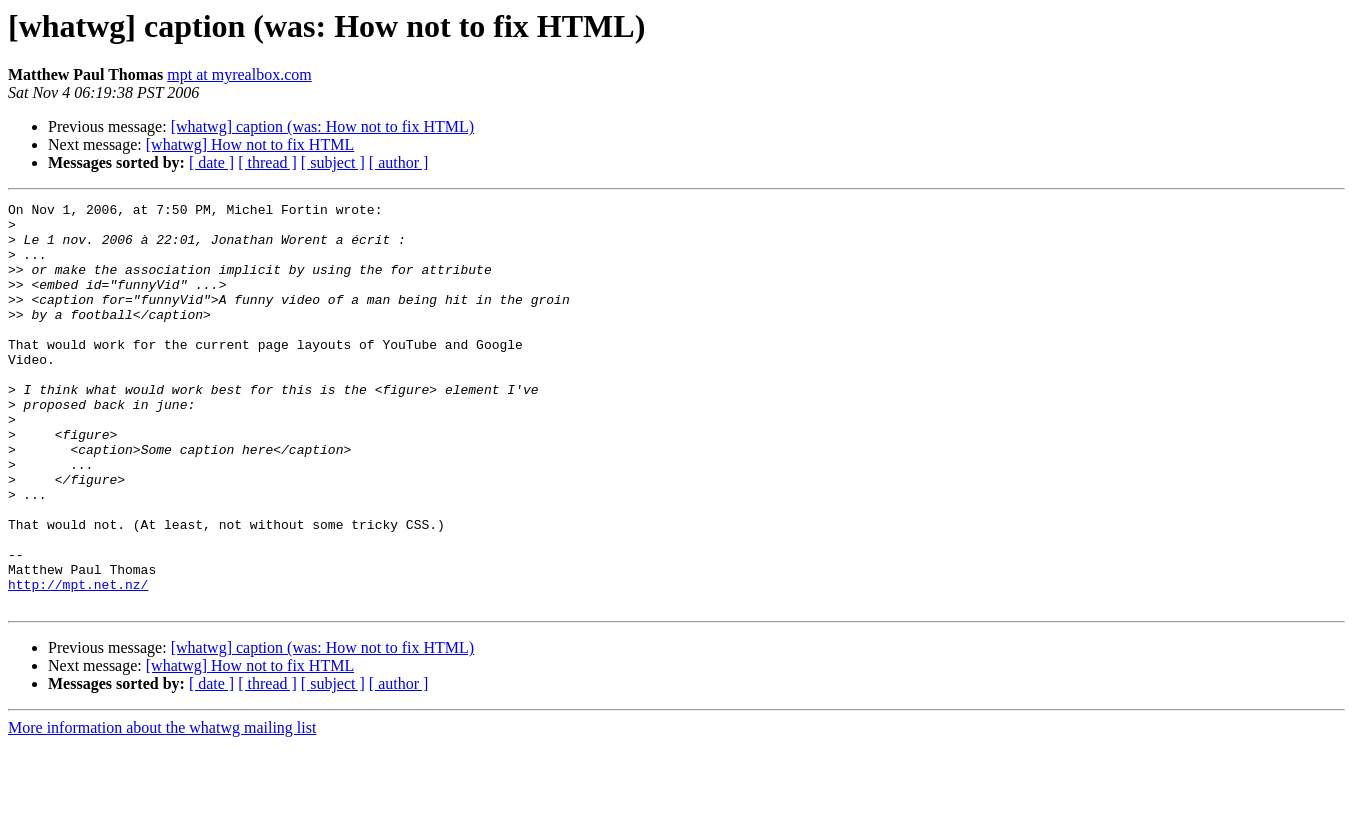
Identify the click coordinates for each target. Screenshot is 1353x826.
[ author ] (399, 162)
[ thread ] (267, 162)
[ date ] (211, 162)
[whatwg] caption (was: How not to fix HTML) (323, 126)
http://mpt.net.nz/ (78, 662)
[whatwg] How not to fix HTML (250, 144)
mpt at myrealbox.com (239, 74)
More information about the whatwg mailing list (162, 808)
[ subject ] (333, 162)
